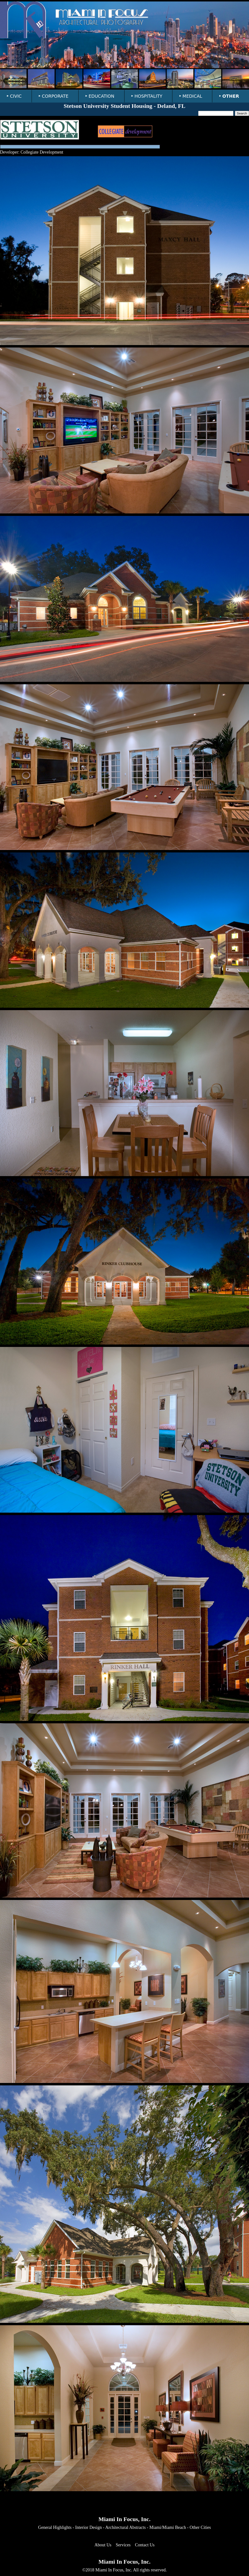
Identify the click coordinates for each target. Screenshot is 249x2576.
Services (123, 2544)
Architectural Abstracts (125, 2527)
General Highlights (54, 2527)
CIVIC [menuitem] (16, 96)
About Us (103, 2544)
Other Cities (200, 2527)
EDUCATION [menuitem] (101, 96)
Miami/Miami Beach (167, 2527)
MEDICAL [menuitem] (192, 96)
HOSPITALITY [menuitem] (148, 96)
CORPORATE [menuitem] (55, 96)
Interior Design (88, 2527)
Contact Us (145, 2544)
